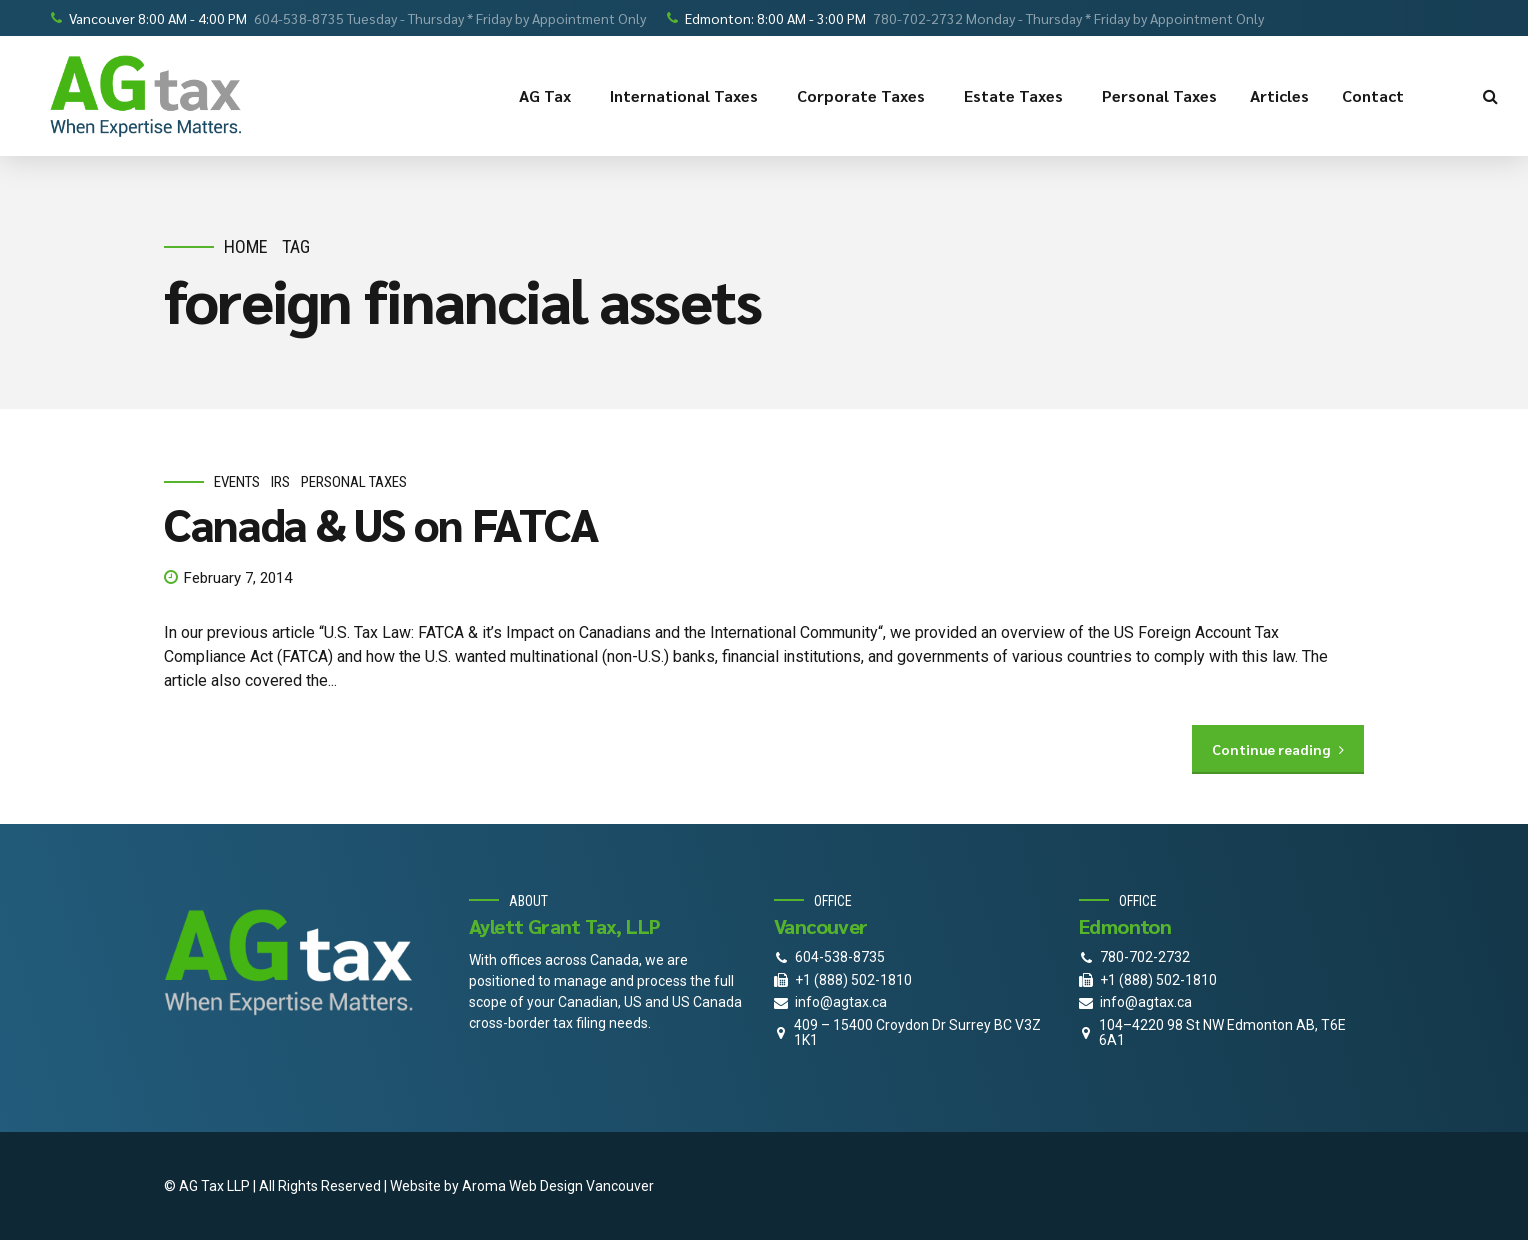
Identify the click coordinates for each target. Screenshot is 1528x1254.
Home (246, 246)
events (237, 483)
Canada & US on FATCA (381, 523)
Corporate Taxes (864, 96)
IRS (280, 483)
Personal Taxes (1159, 95)
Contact (1376, 96)
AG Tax (548, 96)
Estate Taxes (1016, 96)
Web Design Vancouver (581, 1186)
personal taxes (354, 483)
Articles (1279, 95)
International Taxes (687, 96)
